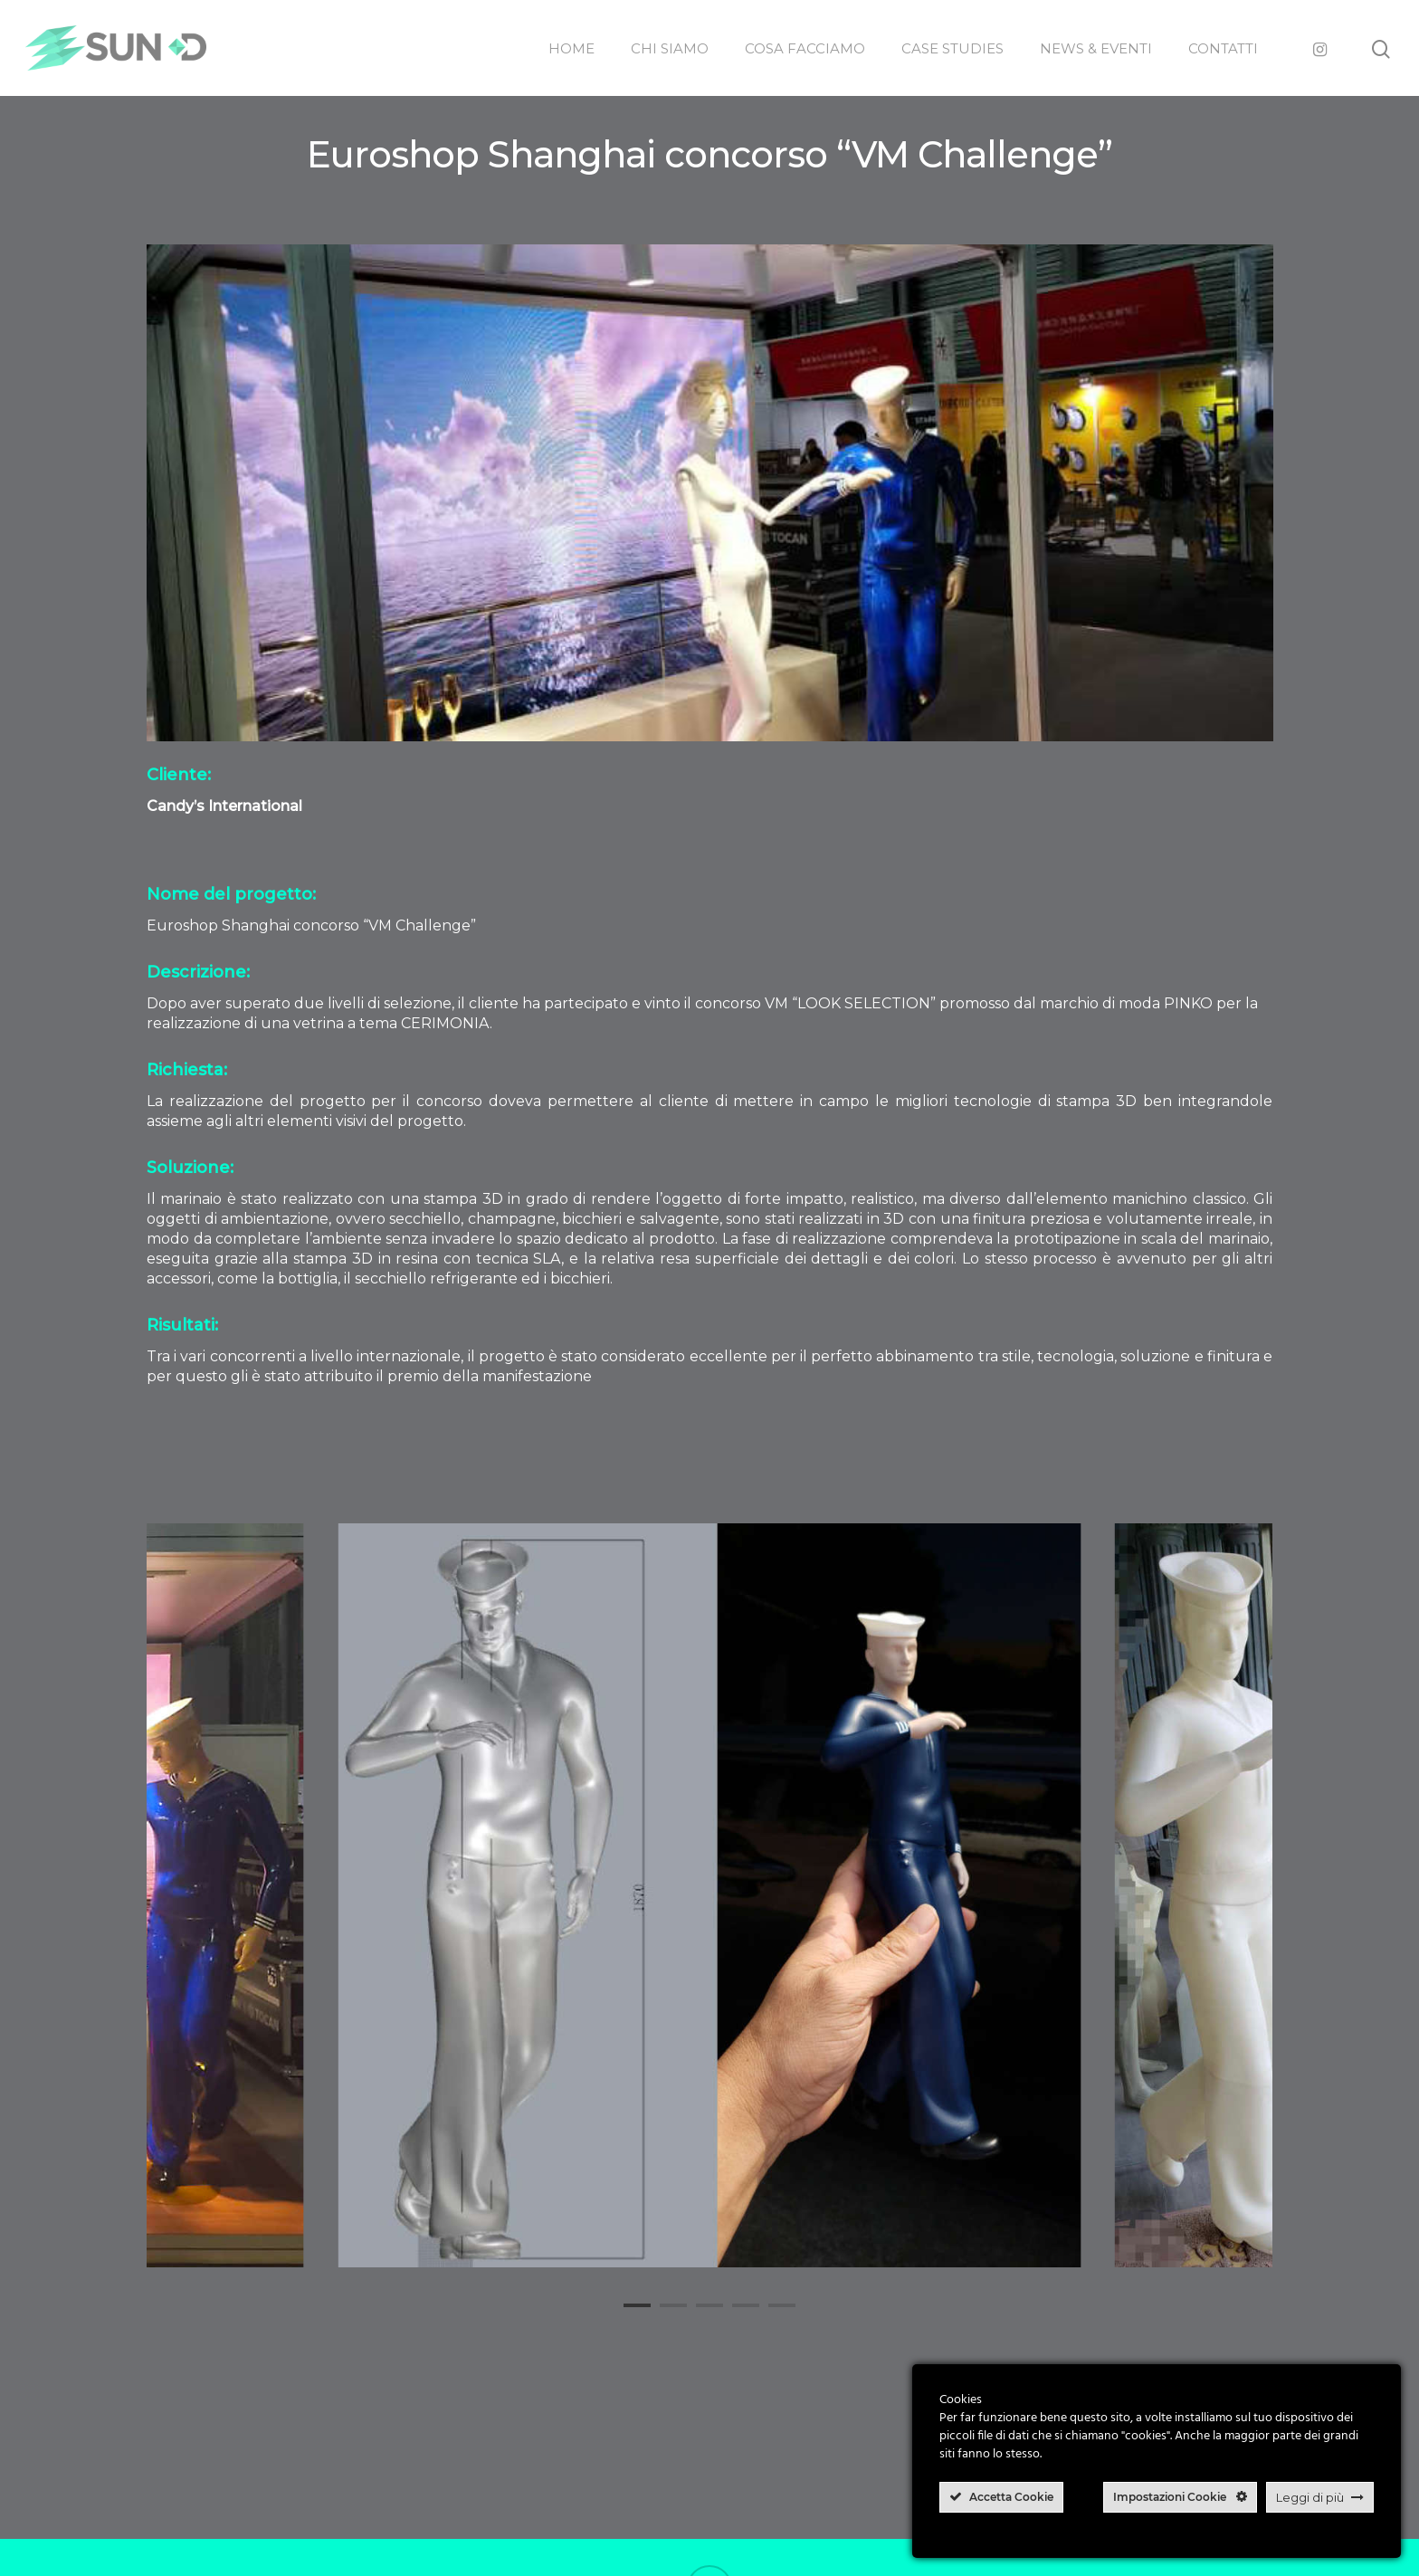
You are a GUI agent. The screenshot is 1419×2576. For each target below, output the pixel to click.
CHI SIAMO (670, 48)
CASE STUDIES (952, 48)
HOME (571, 48)
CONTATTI (1223, 48)
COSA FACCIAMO (805, 48)
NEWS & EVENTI (1096, 48)
